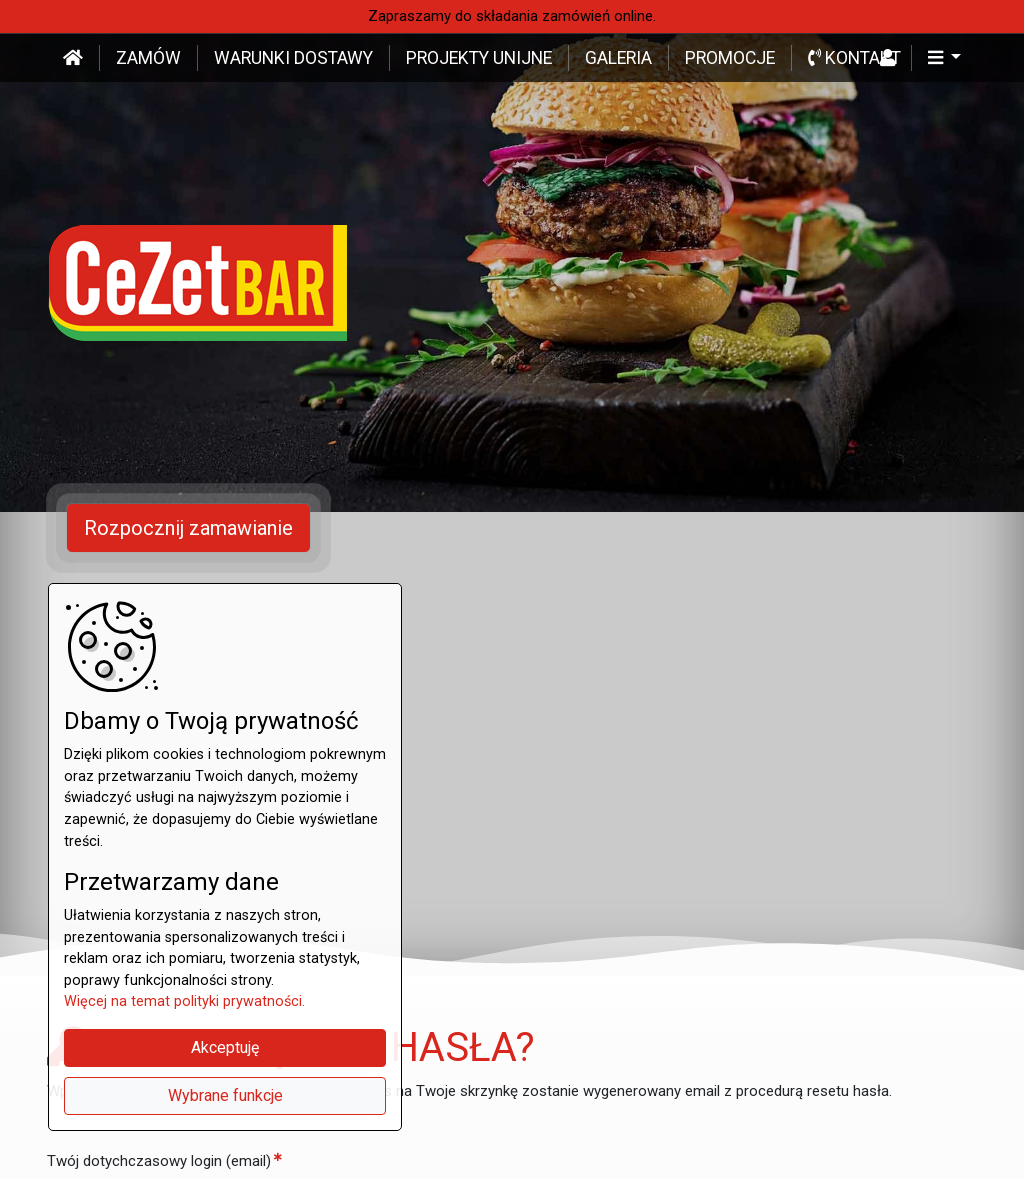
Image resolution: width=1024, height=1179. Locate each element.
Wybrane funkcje (225, 1095)
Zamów (148, 58)
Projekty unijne (479, 58)
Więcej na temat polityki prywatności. (184, 1001)
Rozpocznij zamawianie (188, 528)
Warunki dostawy (293, 58)
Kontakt (854, 58)
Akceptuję (225, 1047)
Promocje (730, 58)
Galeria (618, 58)
